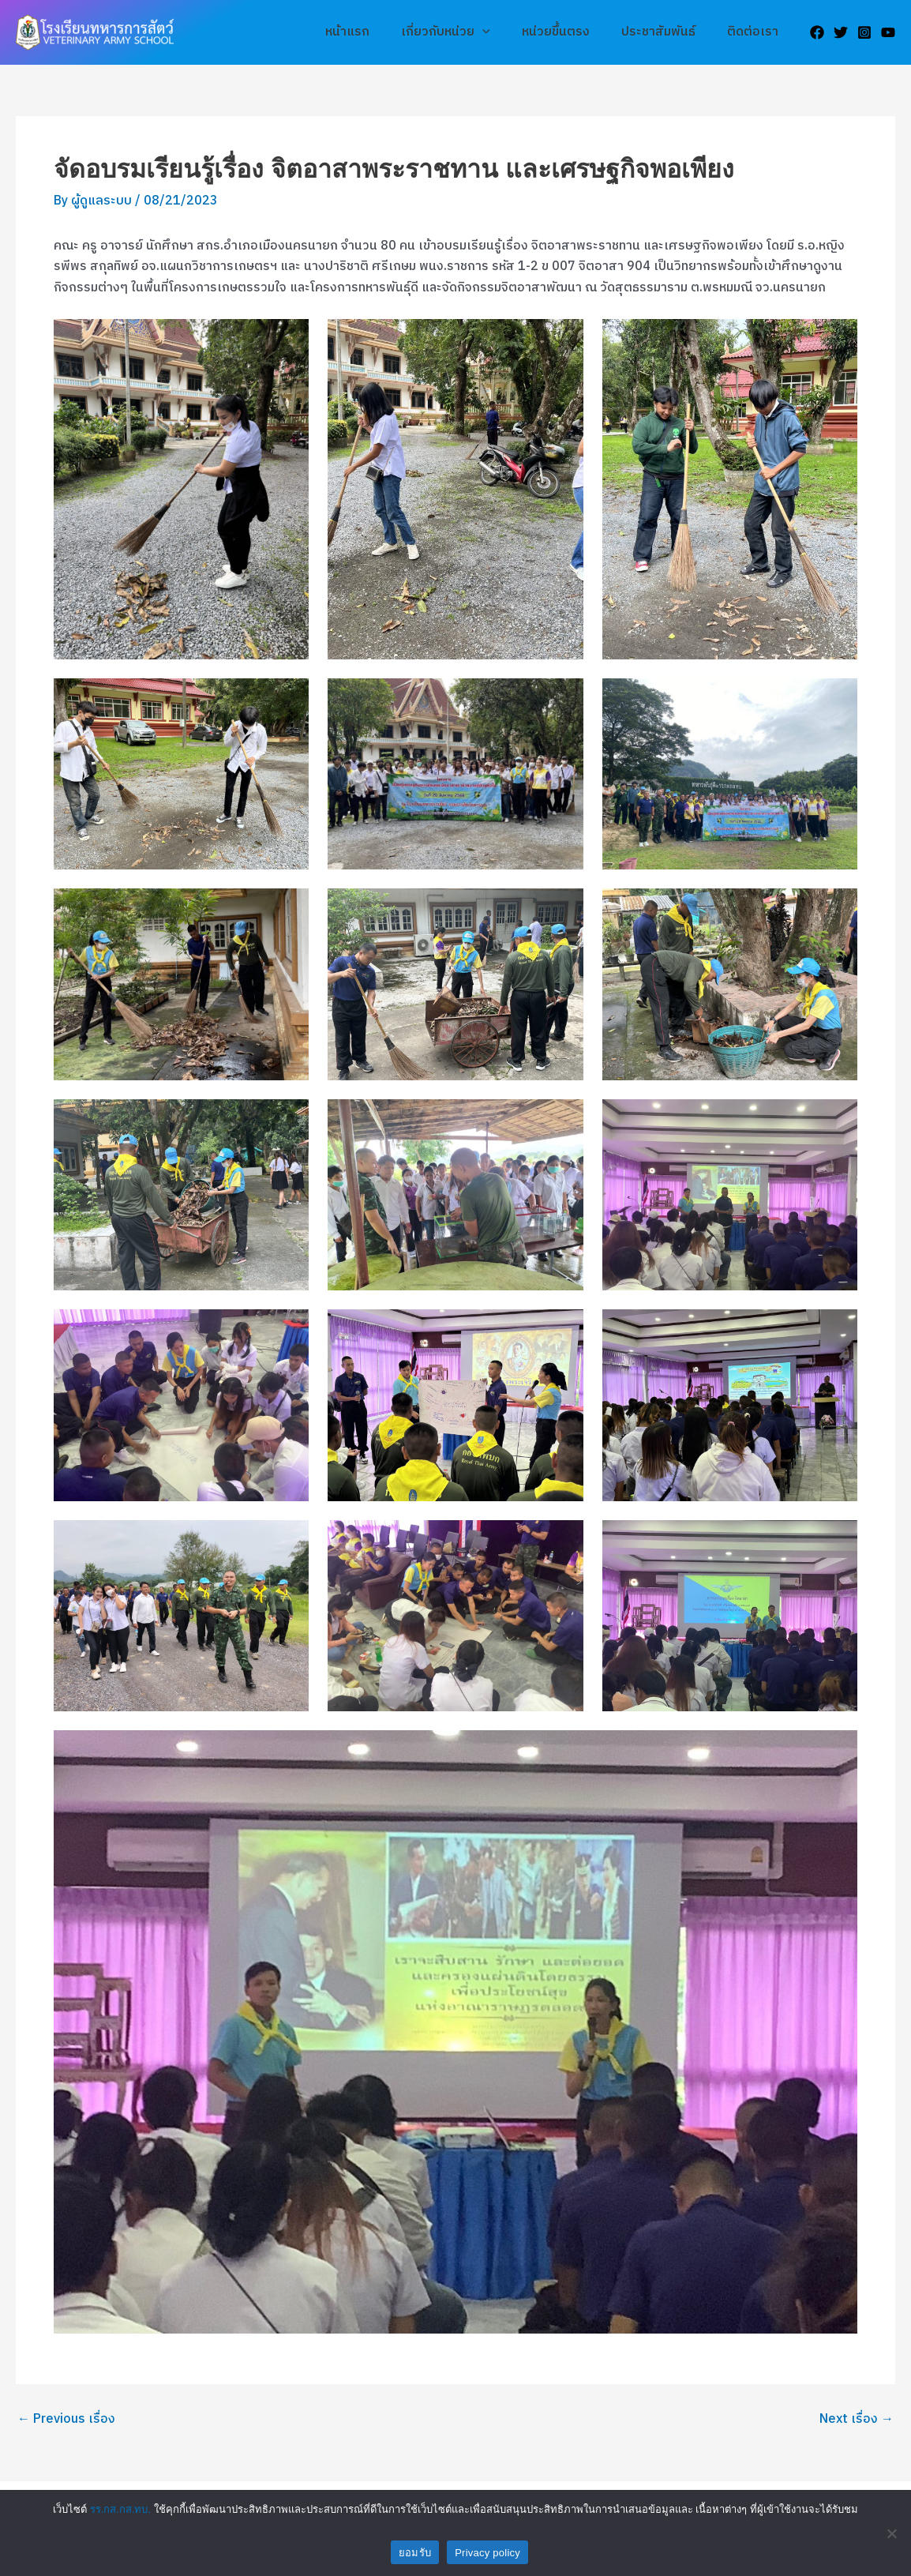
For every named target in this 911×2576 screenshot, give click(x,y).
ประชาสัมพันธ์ (668, 32)
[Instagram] (864, 32)
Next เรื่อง (856, 2419)
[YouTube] (888, 32)
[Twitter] (841, 32)
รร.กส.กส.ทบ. (120, 2509)
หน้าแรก (376, 32)
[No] (891, 2533)
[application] (504, 32)
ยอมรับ (415, 2553)
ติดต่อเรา (756, 32)
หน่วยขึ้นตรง (571, 32)
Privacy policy (487, 2553)
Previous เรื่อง (66, 2419)
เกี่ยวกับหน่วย (467, 32)
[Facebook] (817, 32)
